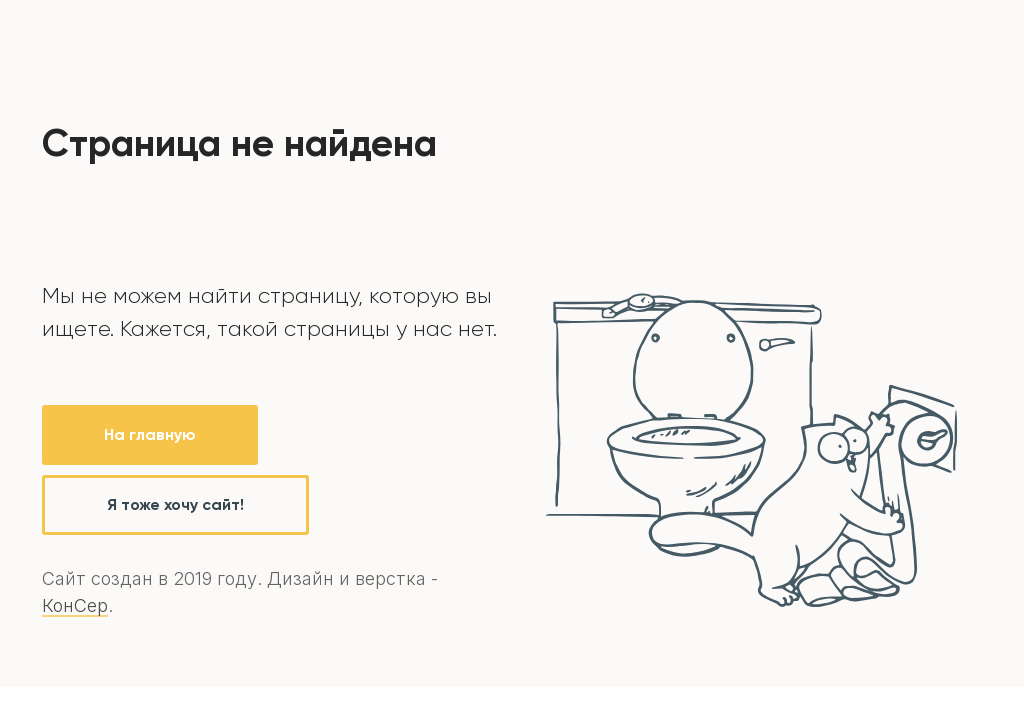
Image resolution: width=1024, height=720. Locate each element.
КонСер (75, 605)
